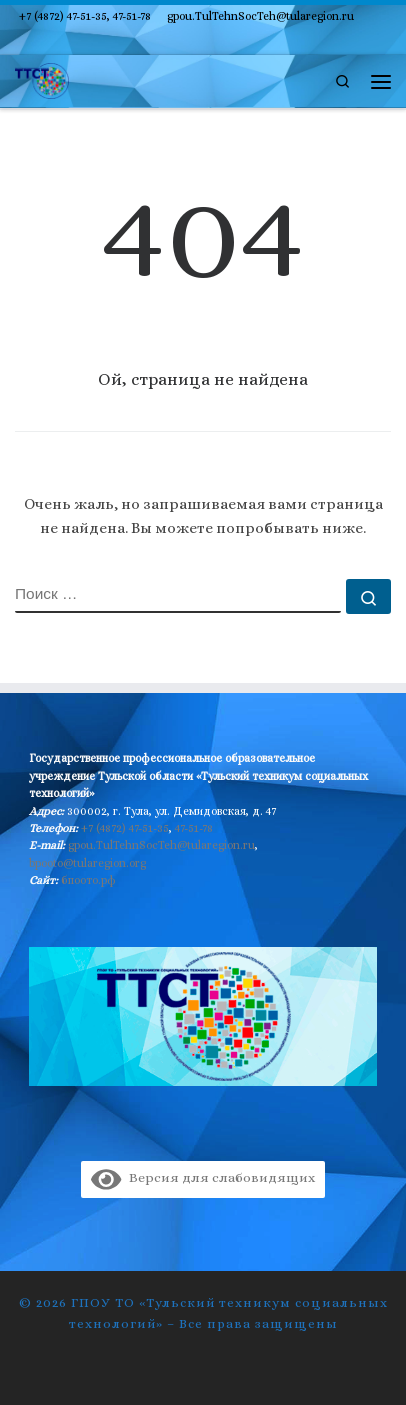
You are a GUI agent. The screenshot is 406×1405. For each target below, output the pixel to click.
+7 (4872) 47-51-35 (125, 828)
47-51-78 (194, 828)
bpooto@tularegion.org (87, 863)
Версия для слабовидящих (202, 1177)
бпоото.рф (88, 880)
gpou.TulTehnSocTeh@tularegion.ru (161, 845)
